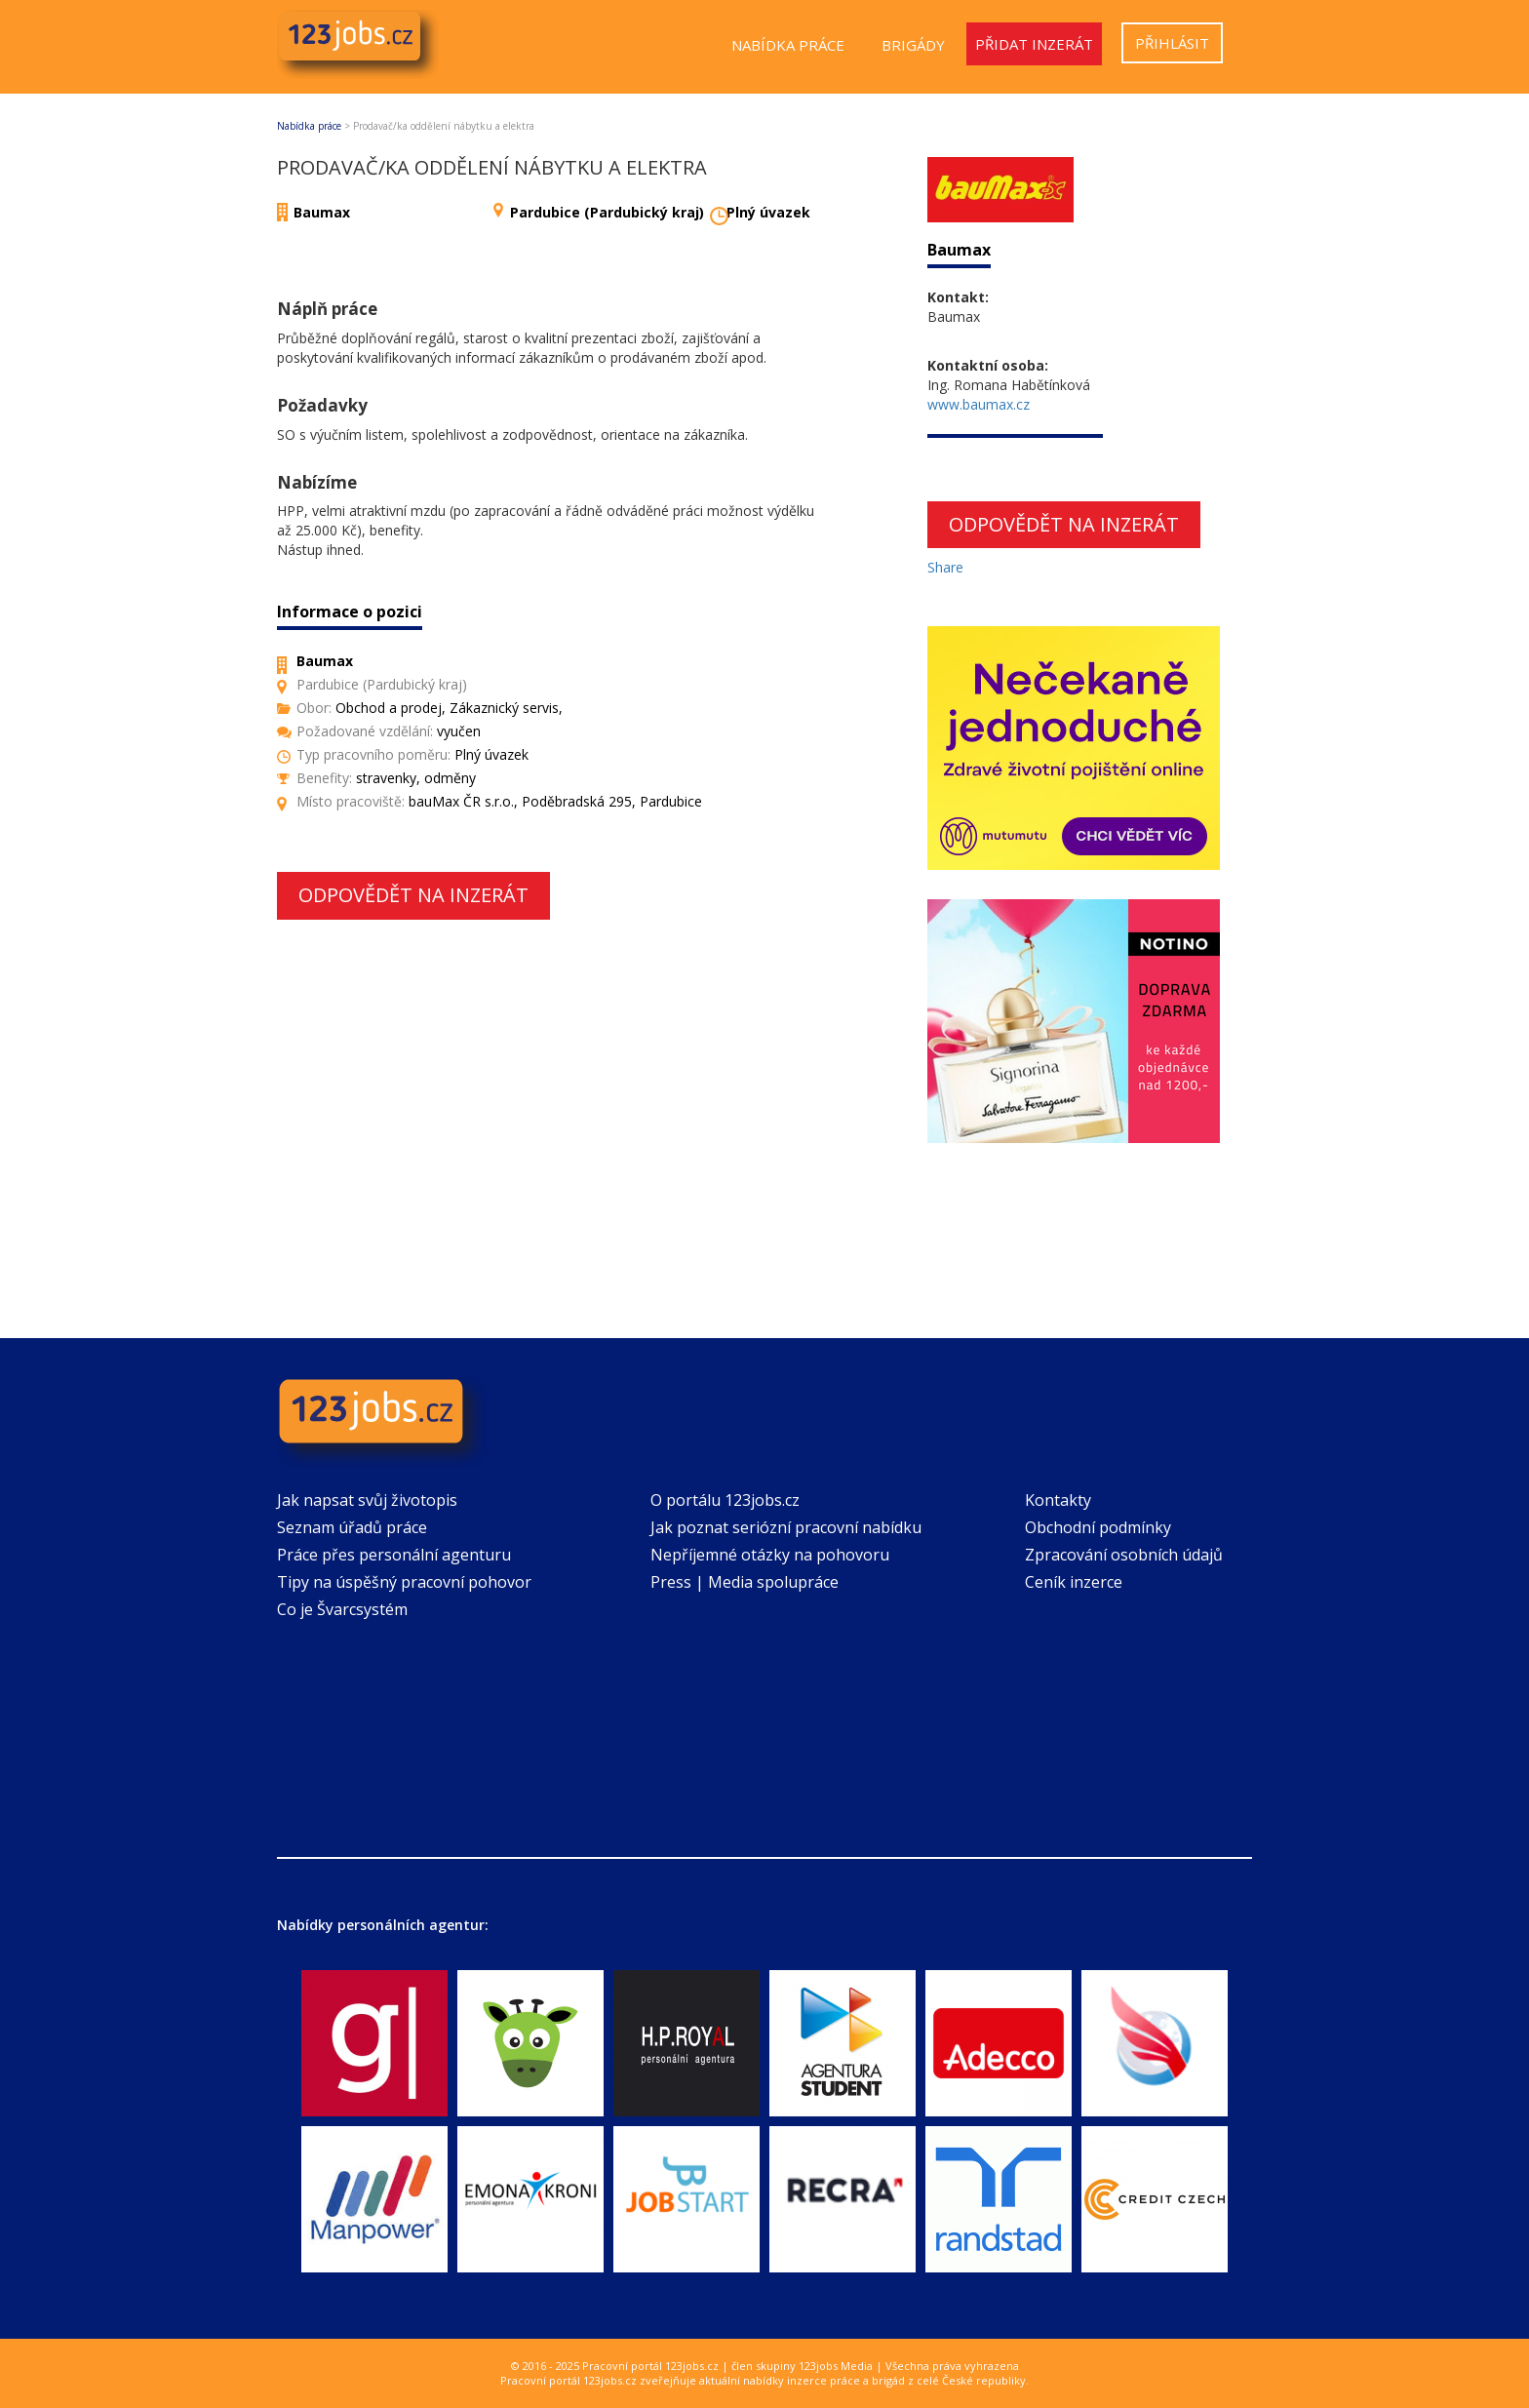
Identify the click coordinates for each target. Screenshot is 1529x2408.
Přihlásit (1172, 43)
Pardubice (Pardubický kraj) (607, 212)
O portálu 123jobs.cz (725, 1500)
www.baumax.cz (978, 404)
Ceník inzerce (1073, 1582)
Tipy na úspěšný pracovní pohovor (404, 1582)
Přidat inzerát (1034, 44)
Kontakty (1058, 1500)
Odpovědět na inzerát (413, 895)
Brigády (913, 45)
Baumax (322, 212)
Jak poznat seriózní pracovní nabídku (785, 1527)
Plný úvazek (768, 212)
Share (945, 567)
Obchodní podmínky (1098, 1527)
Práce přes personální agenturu (394, 1554)
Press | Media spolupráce (744, 1582)
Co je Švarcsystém (342, 1609)
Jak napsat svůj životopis (367, 1500)
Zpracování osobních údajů (1124, 1554)
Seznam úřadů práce (352, 1527)
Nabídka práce (787, 45)
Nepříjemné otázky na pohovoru (769, 1554)
